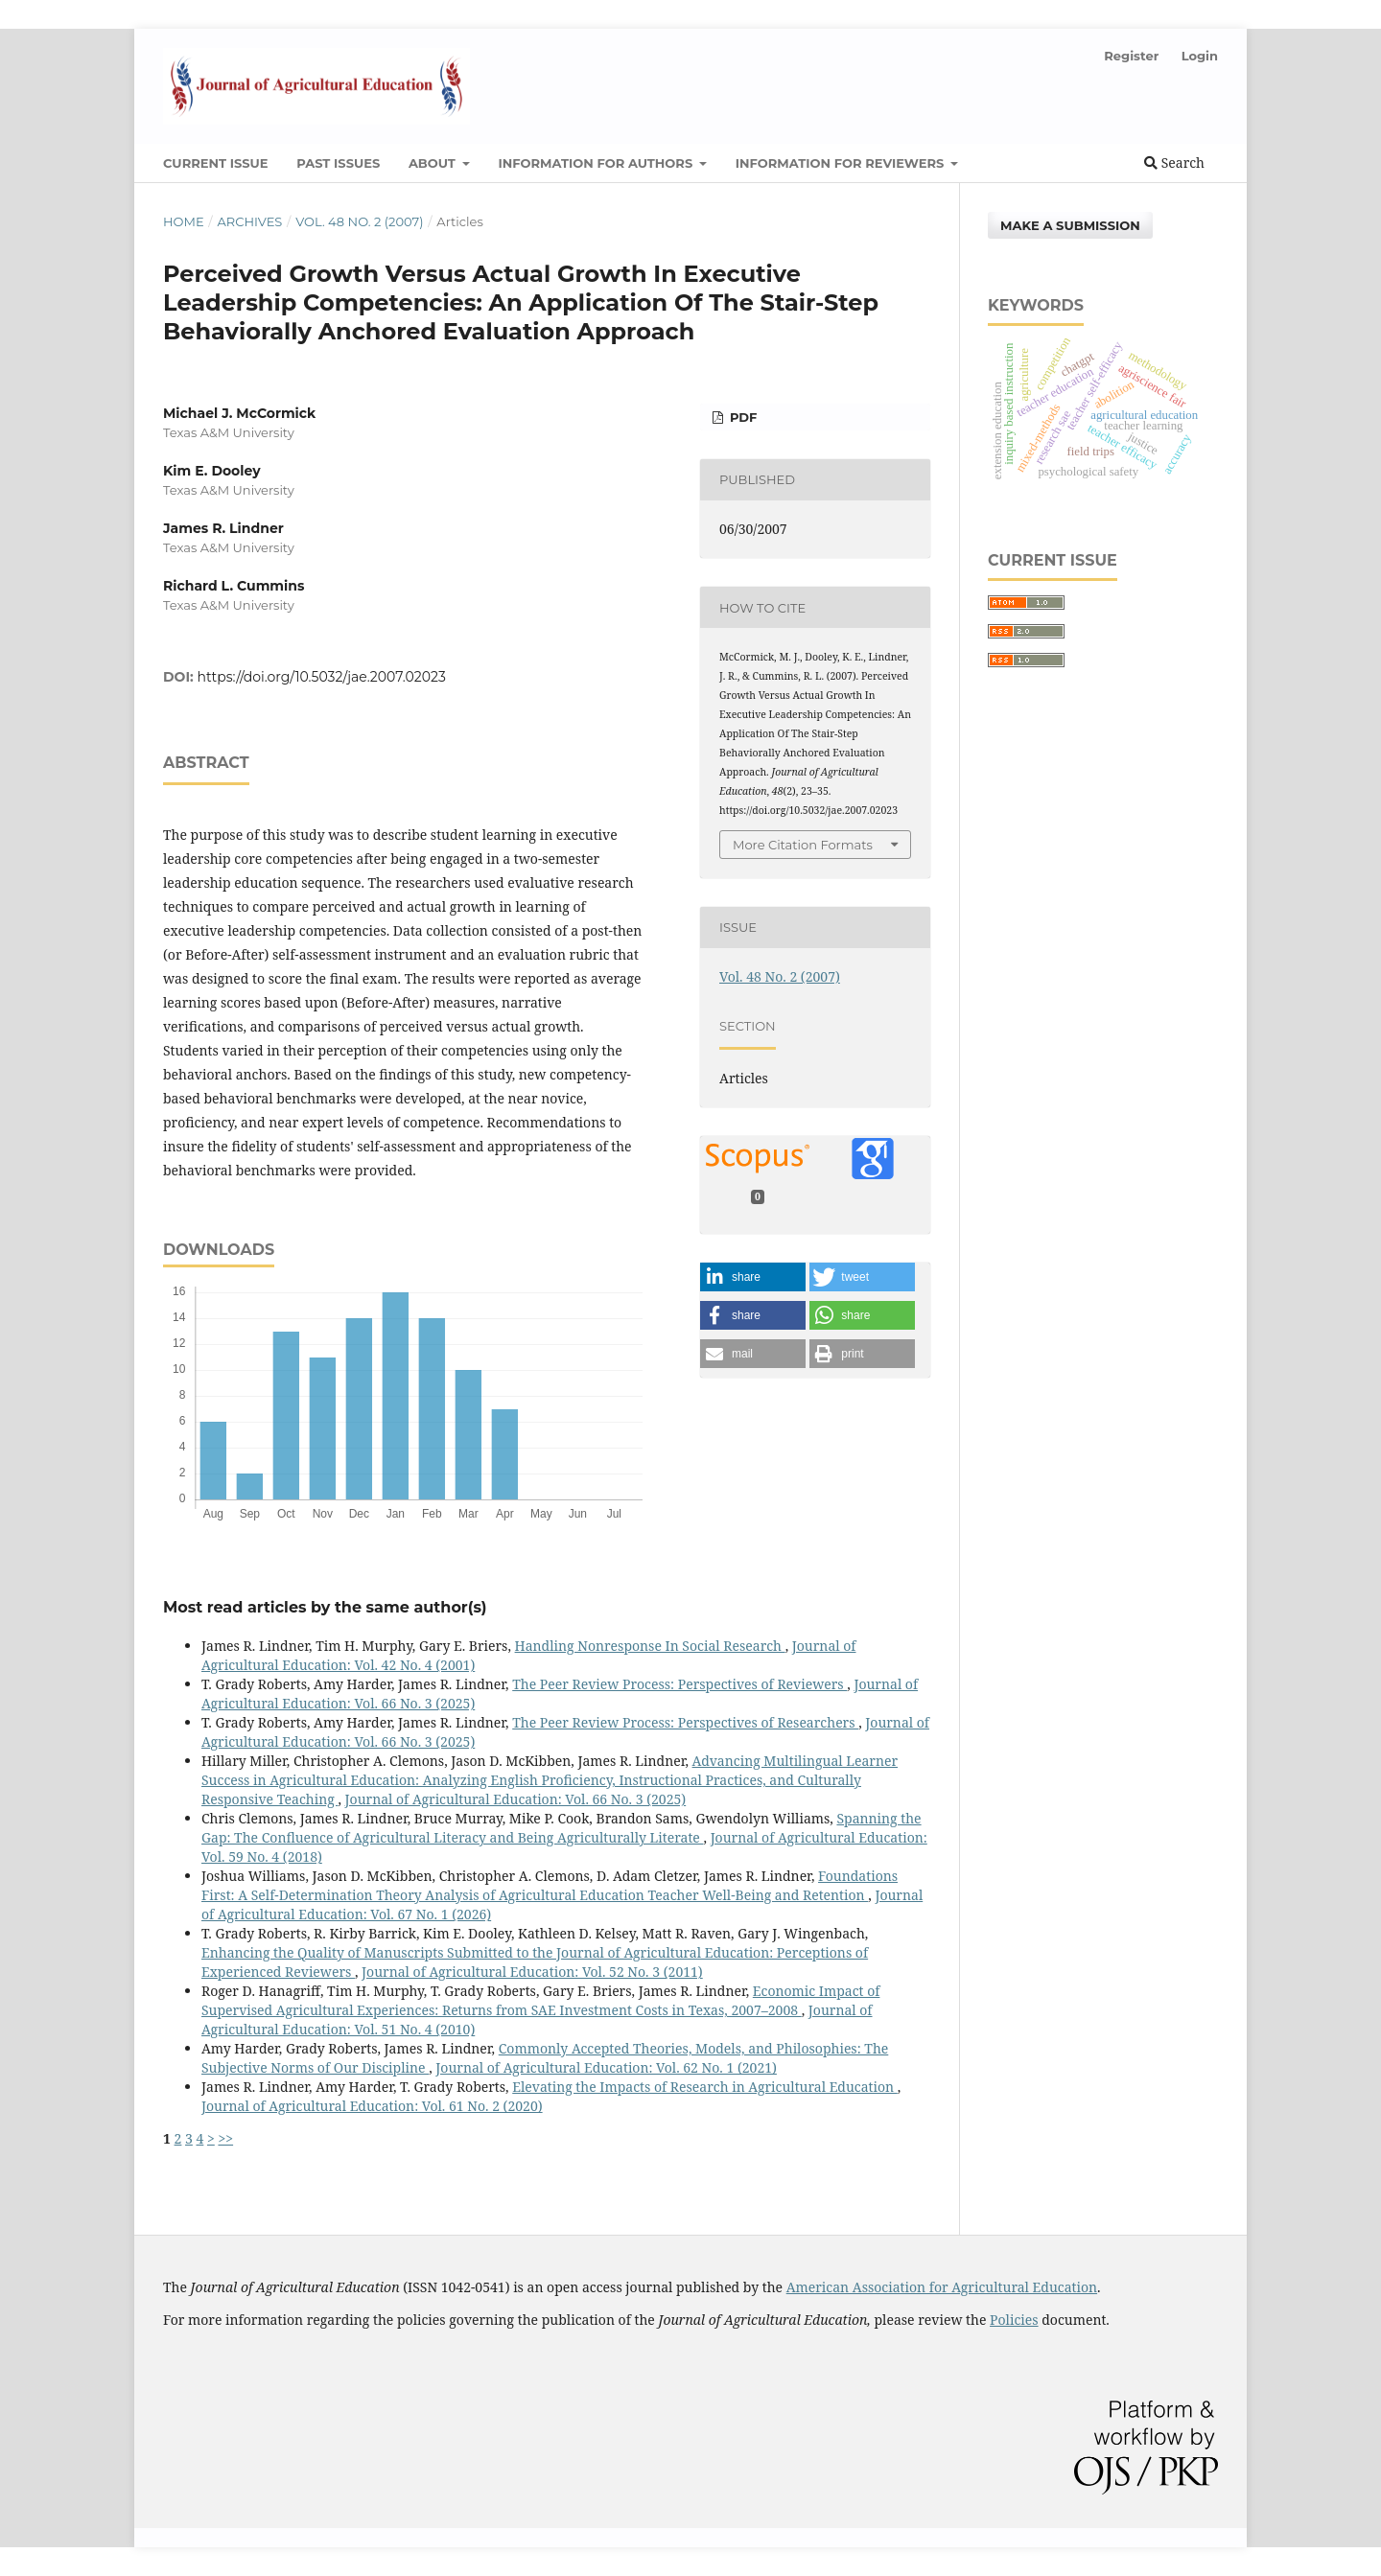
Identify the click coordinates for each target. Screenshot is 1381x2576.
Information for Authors (596, 163)
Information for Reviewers (842, 163)
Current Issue (216, 163)
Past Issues (338, 163)
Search (1174, 162)
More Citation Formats (803, 844)
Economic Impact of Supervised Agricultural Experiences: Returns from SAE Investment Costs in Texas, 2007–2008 (540, 2000)
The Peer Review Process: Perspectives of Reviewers (679, 1684)
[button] (753, 1277)
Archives (249, 221)
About (434, 163)
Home (183, 221)
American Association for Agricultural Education (941, 2287)
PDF (741, 417)
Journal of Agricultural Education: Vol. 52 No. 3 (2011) (532, 1971)
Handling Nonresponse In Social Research (650, 1645)
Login (1200, 55)
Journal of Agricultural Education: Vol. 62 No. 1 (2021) (606, 2067)
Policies (1014, 2319)
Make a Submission (1070, 225)
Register (1131, 55)
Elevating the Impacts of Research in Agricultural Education (705, 2086)
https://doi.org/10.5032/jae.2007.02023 (322, 676)
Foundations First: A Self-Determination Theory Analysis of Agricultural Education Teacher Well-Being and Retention (549, 1885)
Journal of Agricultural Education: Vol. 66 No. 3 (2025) (516, 1799)
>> (225, 2138)
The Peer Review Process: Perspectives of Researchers (685, 1722)
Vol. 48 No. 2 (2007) (359, 221)
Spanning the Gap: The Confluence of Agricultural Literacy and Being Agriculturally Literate (561, 1827)
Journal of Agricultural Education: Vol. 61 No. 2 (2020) (372, 2106)
